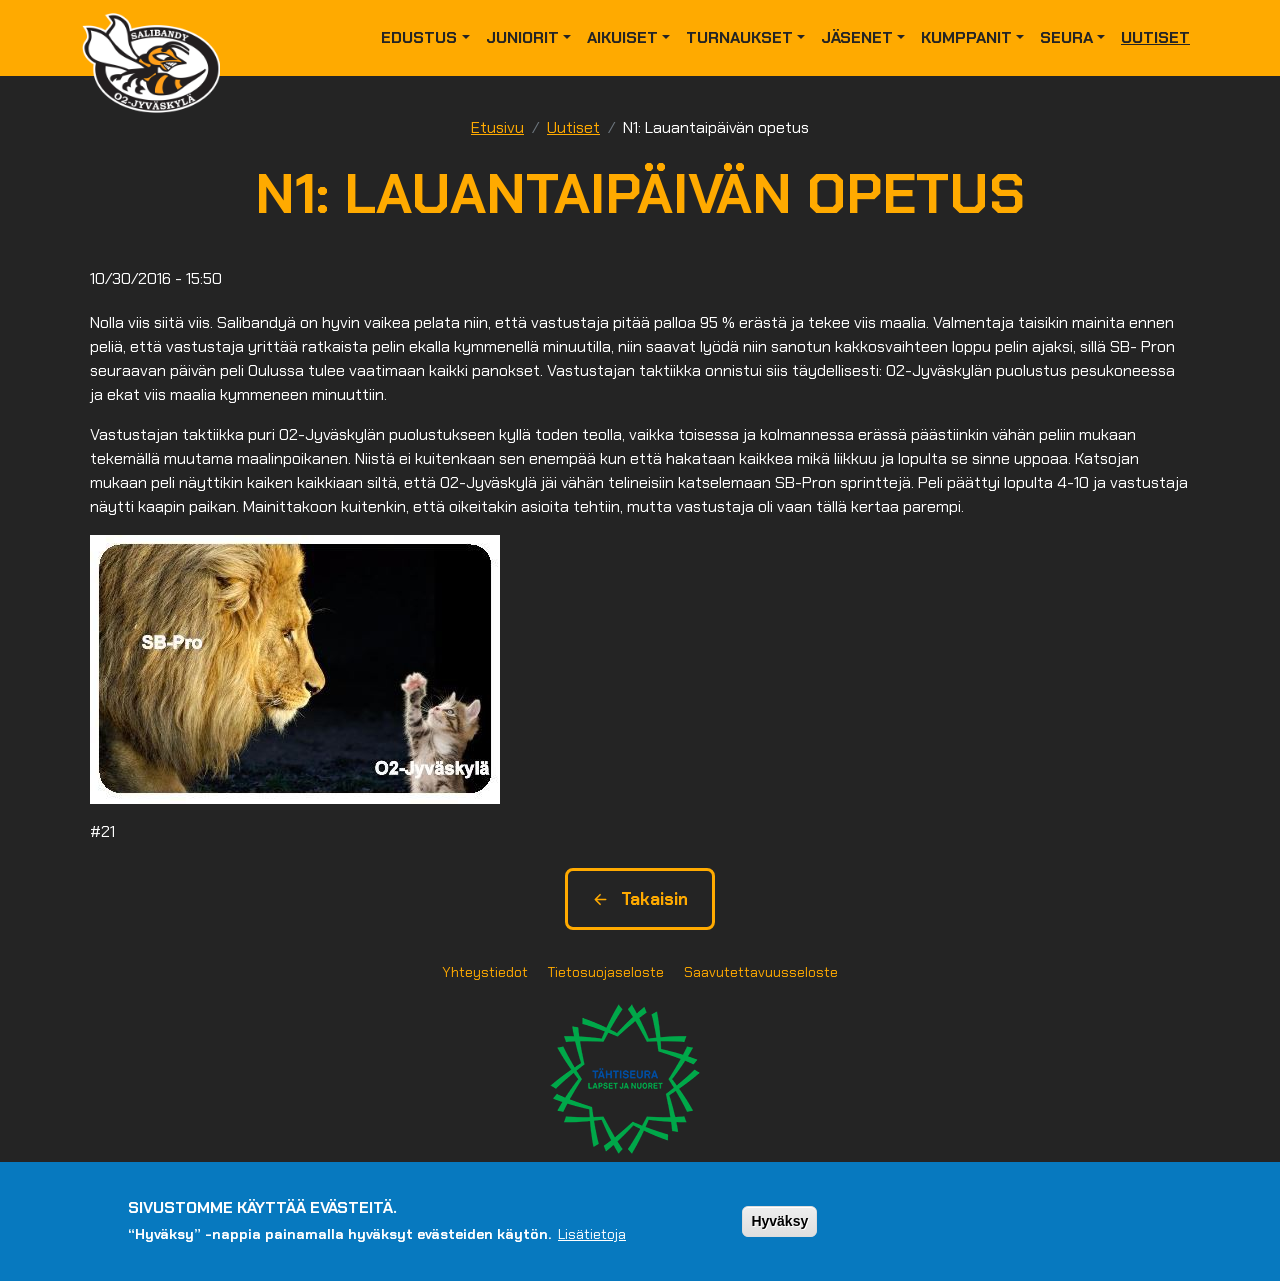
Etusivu (497, 127)
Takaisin (640, 899)
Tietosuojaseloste (606, 972)
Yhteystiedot (485, 972)
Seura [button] (1066, 37)
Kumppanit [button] (966, 37)
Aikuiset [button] (622, 37)
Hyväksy (779, 1221)
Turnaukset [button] (739, 37)
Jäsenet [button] (857, 37)
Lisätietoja (592, 1234)
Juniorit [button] (522, 37)
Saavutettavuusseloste (761, 972)
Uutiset (1155, 37)
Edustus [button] (419, 37)
